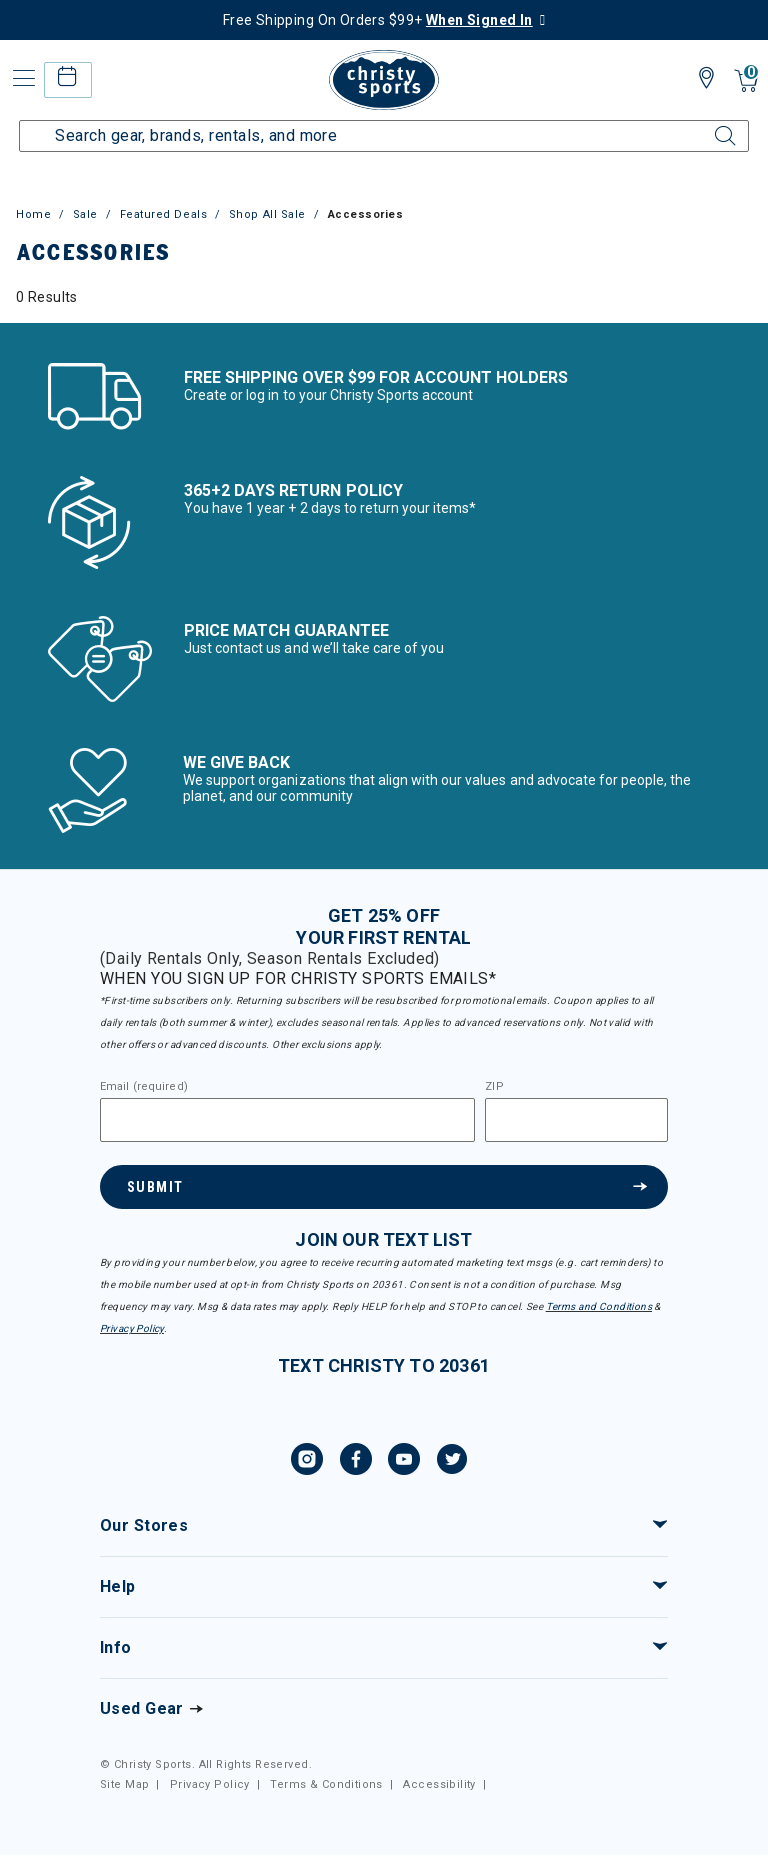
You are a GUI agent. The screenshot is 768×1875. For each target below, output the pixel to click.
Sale (85, 214)
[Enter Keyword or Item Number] (384, 136)
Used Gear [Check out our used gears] (142, 1708)
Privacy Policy (132, 1328)
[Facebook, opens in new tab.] (356, 1462)
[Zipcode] (576, 1120)
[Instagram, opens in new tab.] (307, 1462)
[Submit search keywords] (703, 124)
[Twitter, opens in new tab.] (452, 1462)
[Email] (287, 1120)
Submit (155, 1187)
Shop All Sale (267, 214)
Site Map (124, 1784)
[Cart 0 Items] (746, 82)
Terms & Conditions (326, 1784)
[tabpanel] (384, 297)
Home (33, 214)
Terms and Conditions (599, 1306)
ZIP (494, 1087)
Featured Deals (164, 214)
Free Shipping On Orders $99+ (378, 20)
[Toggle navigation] (22, 78)
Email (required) (144, 1087)
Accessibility (439, 1784)
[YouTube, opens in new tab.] (404, 1462)
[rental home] (67, 79)
